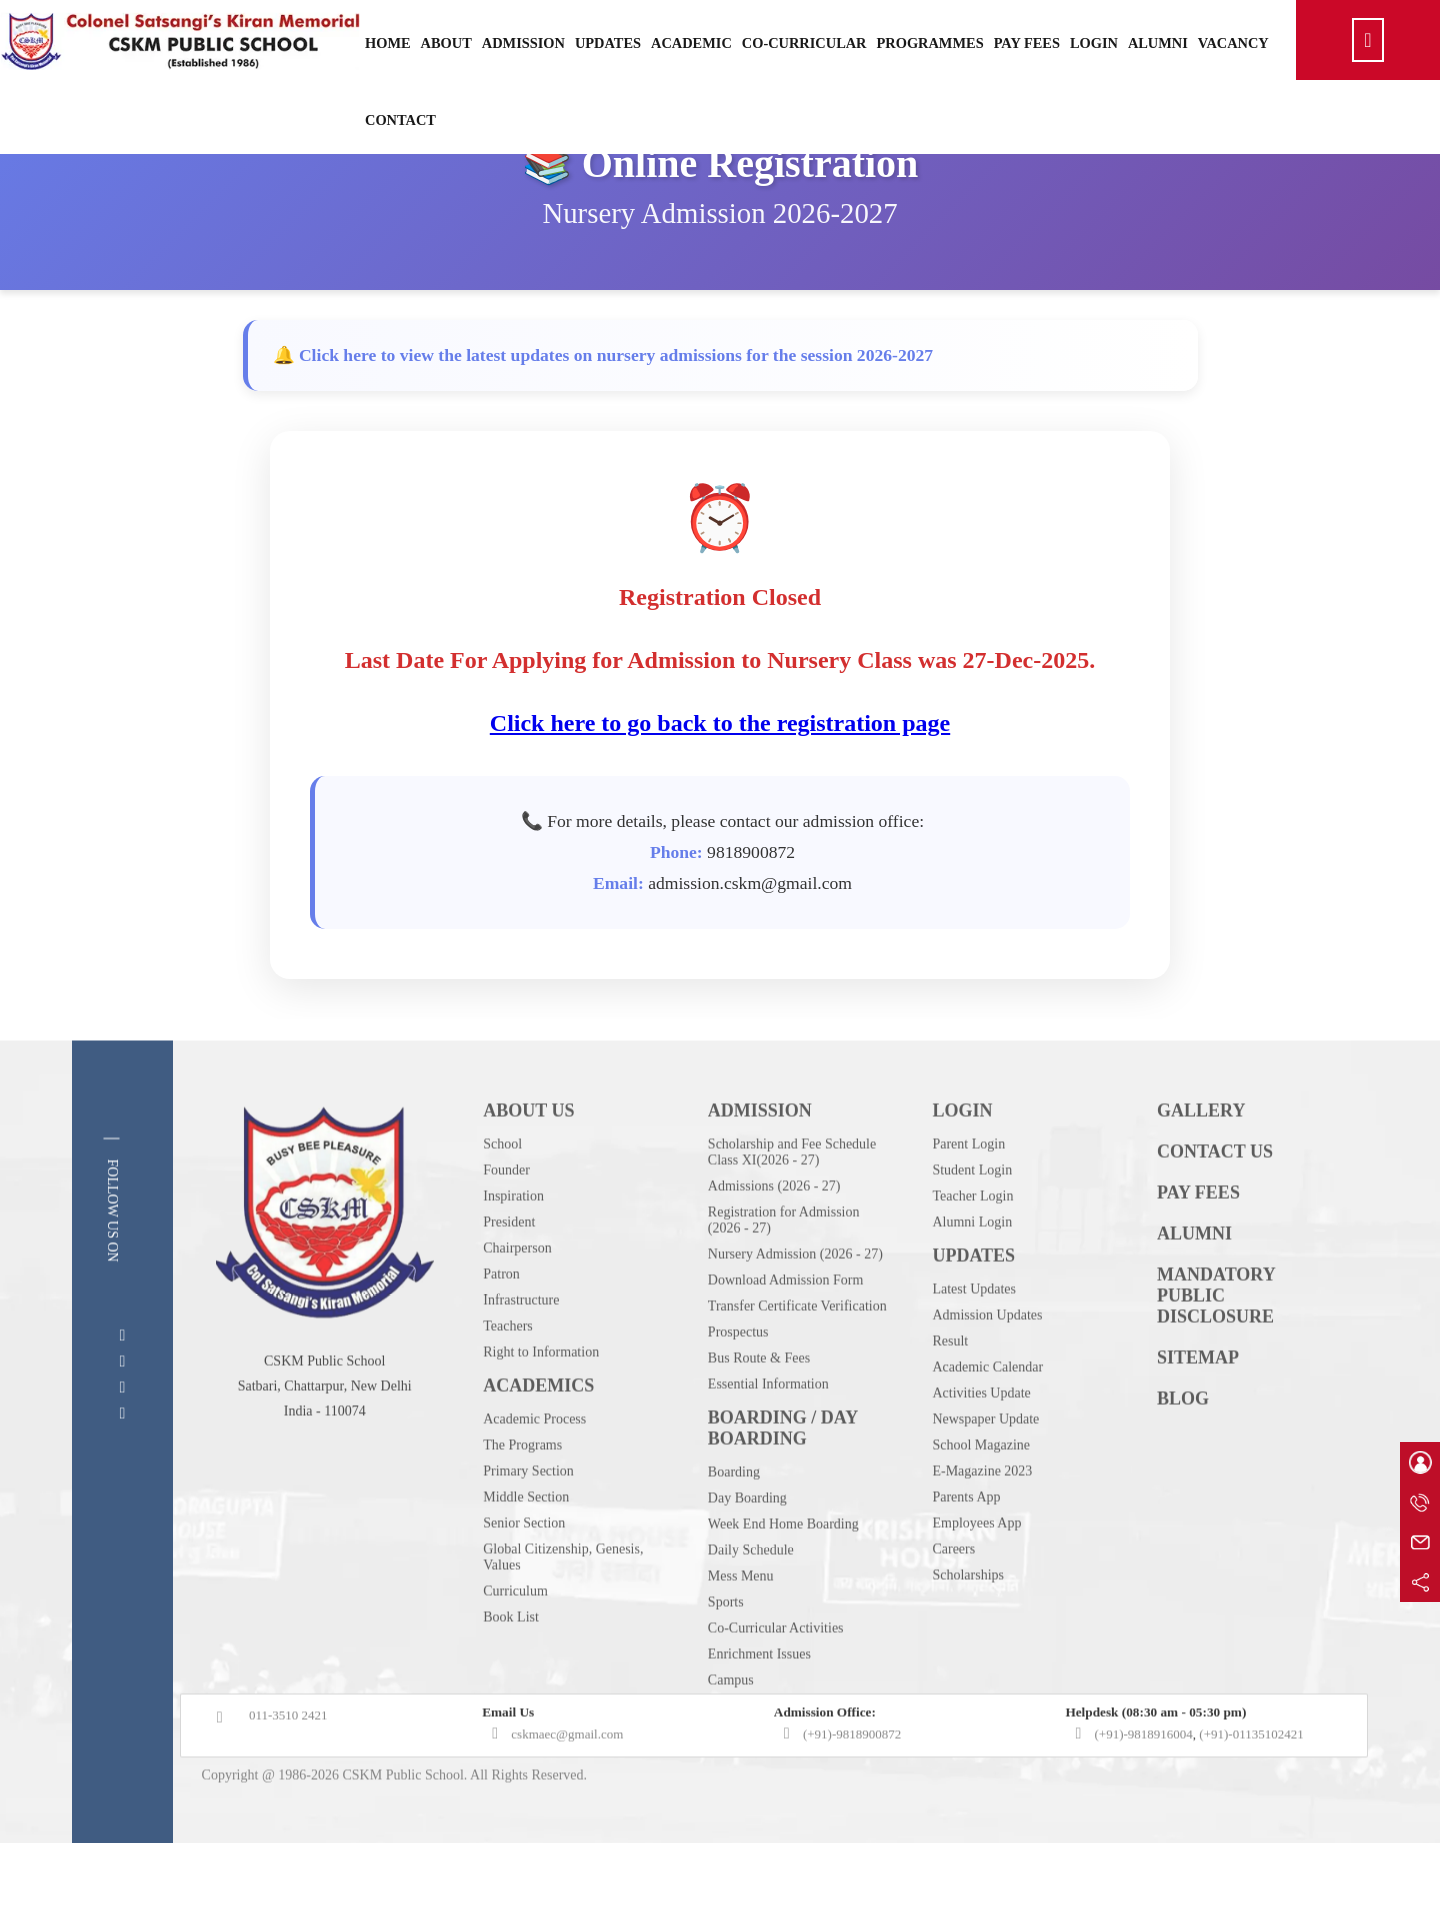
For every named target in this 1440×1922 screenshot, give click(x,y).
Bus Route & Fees (759, 1398)
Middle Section (526, 1537)
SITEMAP (1198, 1398)
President (509, 1262)
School (502, 1184)
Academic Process (534, 1459)
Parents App (966, 1537)
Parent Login (968, 1184)
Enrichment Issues (759, 1694)
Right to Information (541, 1392)
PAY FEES (1198, 1233)
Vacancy (1233, 43)
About (446, 43)
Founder (506, 1210)
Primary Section (528, 1511)
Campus (731, 1720)
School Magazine (981, 1485)
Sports (726, 1642)
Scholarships (968, 1615)
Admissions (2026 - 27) (774, 1226)
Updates (608, 43)
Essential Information (768, 1424)
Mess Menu (741, 1616)
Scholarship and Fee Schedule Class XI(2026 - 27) (792, 1192)
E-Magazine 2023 (982, 1511)
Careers (953, 1589)
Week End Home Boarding (783, 1564)
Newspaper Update (985, 1459)
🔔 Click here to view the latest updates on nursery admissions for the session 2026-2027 (603, 355)
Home (388, 43)
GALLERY (1201, 1151)
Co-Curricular (804, 43)
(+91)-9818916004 (1143, 1774)
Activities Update (981, 1433)
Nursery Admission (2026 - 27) (795, 1294)
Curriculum (515, 1631)
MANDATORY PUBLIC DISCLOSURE (1216, 1336)
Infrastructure (521, 1340)
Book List (511, 1657)
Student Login (972, 1210)
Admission (523, 43)
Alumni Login (972, 1262)
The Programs (522, 1485)
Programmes (930, 43)
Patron (501, 1314)
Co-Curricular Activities (776, 1668)
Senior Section (524, 1563)
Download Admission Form (786, 1320)
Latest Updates (974, 1329)
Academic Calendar (987, 1407)
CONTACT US (1215, 1192)
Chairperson (517, 1288)
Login (1094, 43)
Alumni (1158, 43)
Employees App (976, 1563)
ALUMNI (1194, 1274)
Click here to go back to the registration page (720, 723)
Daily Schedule (751, 1590)
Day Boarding (747, 1538)
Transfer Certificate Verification (797, 1346)
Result (950, 1381)
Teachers (508, 1366)
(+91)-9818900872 (852, 1774)
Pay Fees (1027, 43)
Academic (691, 43)
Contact (400, 120)
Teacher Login (972, 1236)
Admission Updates (987, 1355)
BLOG (1183, 1439)
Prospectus (738, 1372)
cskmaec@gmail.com (567, 1774)
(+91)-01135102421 (1251, 1774)
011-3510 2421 (288, 1755)
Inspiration (513, 1236)
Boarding (734, 1512)
